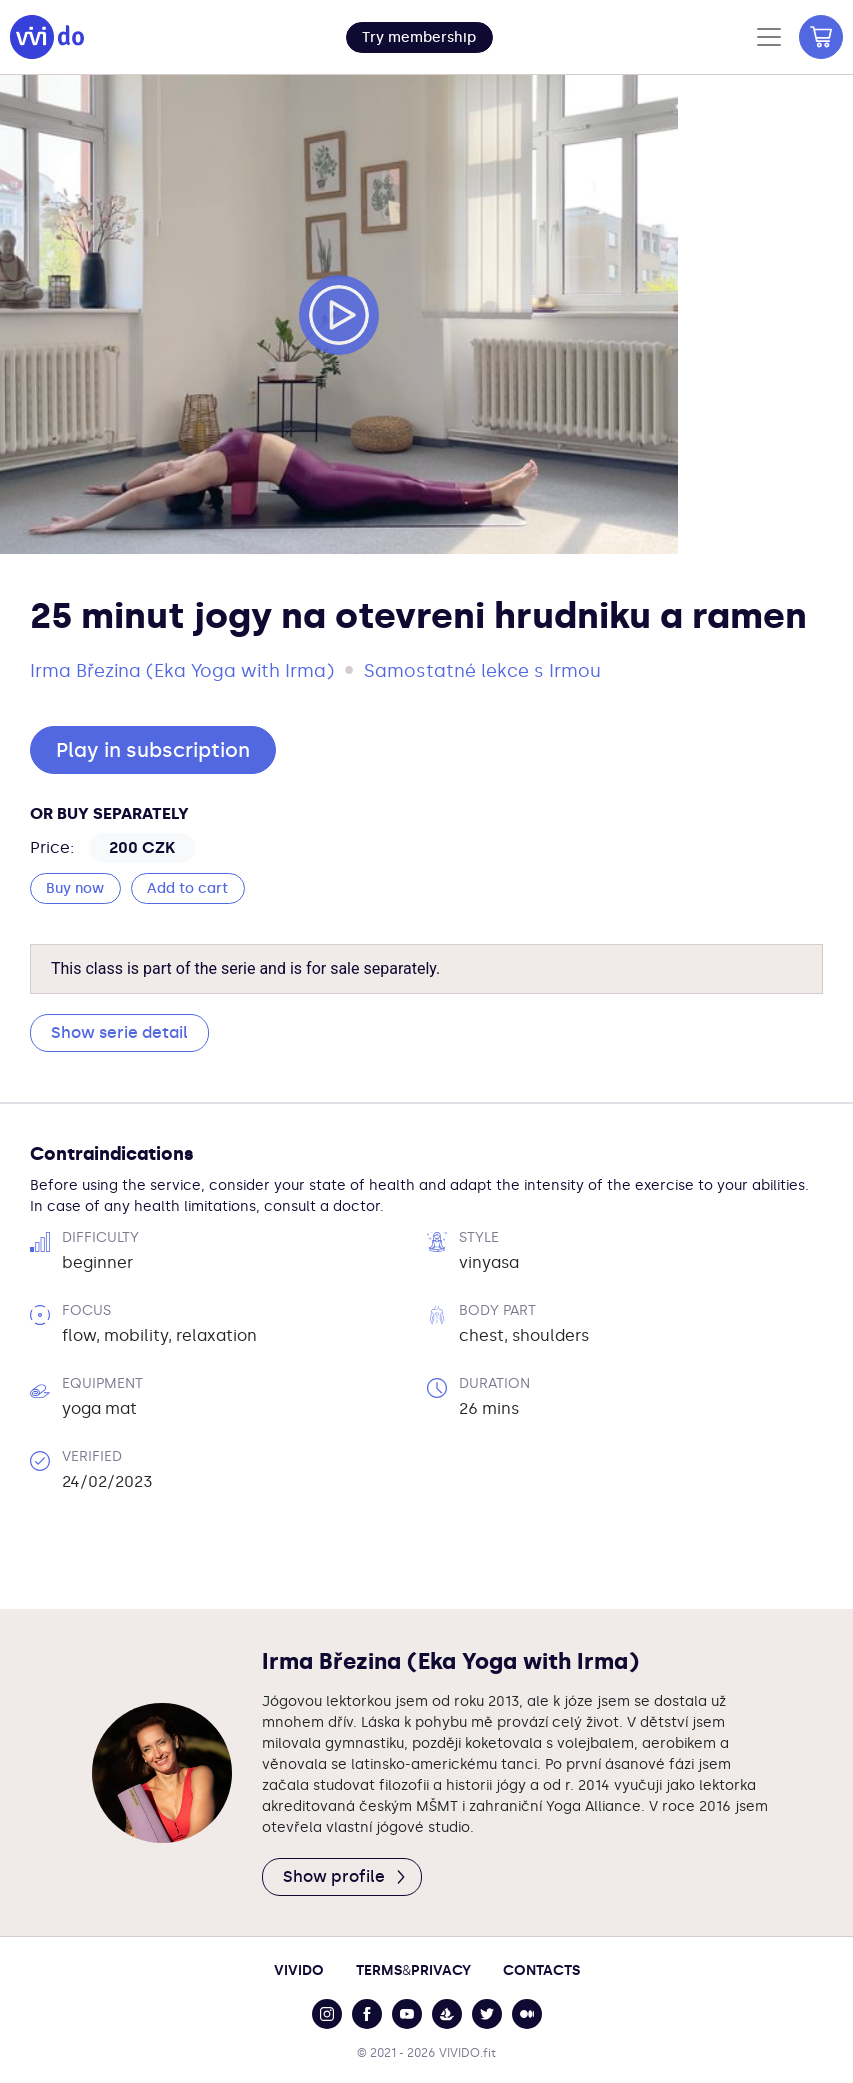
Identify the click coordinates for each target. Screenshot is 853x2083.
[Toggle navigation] (769, 37)
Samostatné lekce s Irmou (482, 671)
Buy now (75, 888)
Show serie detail (119, 1032)
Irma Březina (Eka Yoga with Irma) (182, 671)
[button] (419, 37)
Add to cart (187, 888)
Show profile (346, 1876)
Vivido (299, 1970)
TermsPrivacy (413, 1970)
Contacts (541, 1970)
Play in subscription (153, 750)
